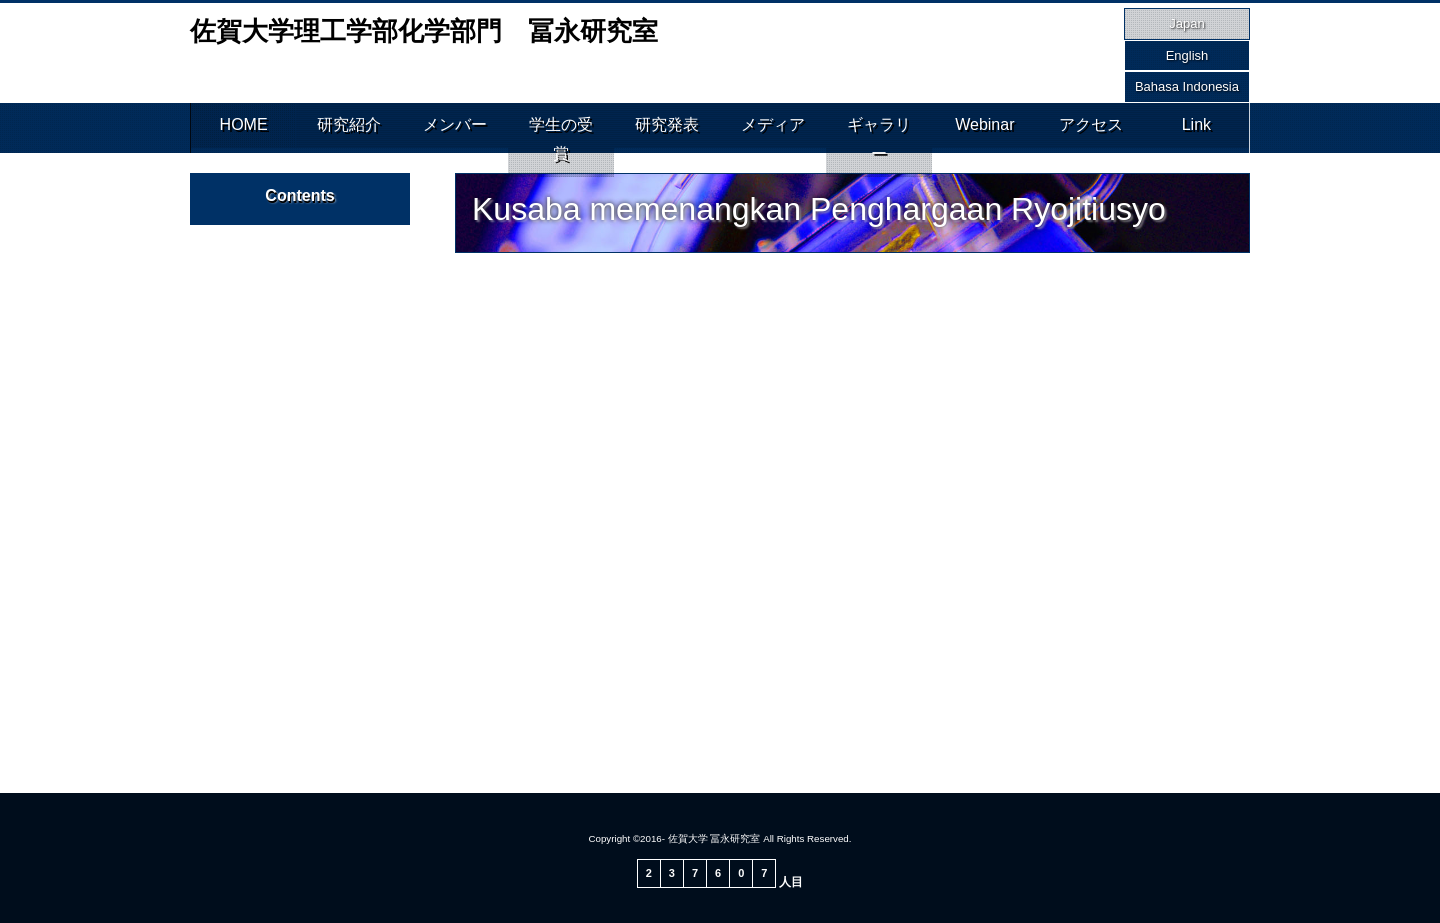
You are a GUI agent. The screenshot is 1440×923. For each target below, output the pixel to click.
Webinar (984, 128)
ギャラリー (879, 128)
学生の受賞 (561, 128)
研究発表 (667, 128)
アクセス (1091, 128)
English (1187, 55)
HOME (244, 128)
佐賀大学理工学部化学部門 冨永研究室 (424, 31)
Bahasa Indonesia (1187, 86)
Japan (1186, 23)
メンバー (455, 128)
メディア (773, 128)
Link (1196, 128)
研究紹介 (349, 128)
